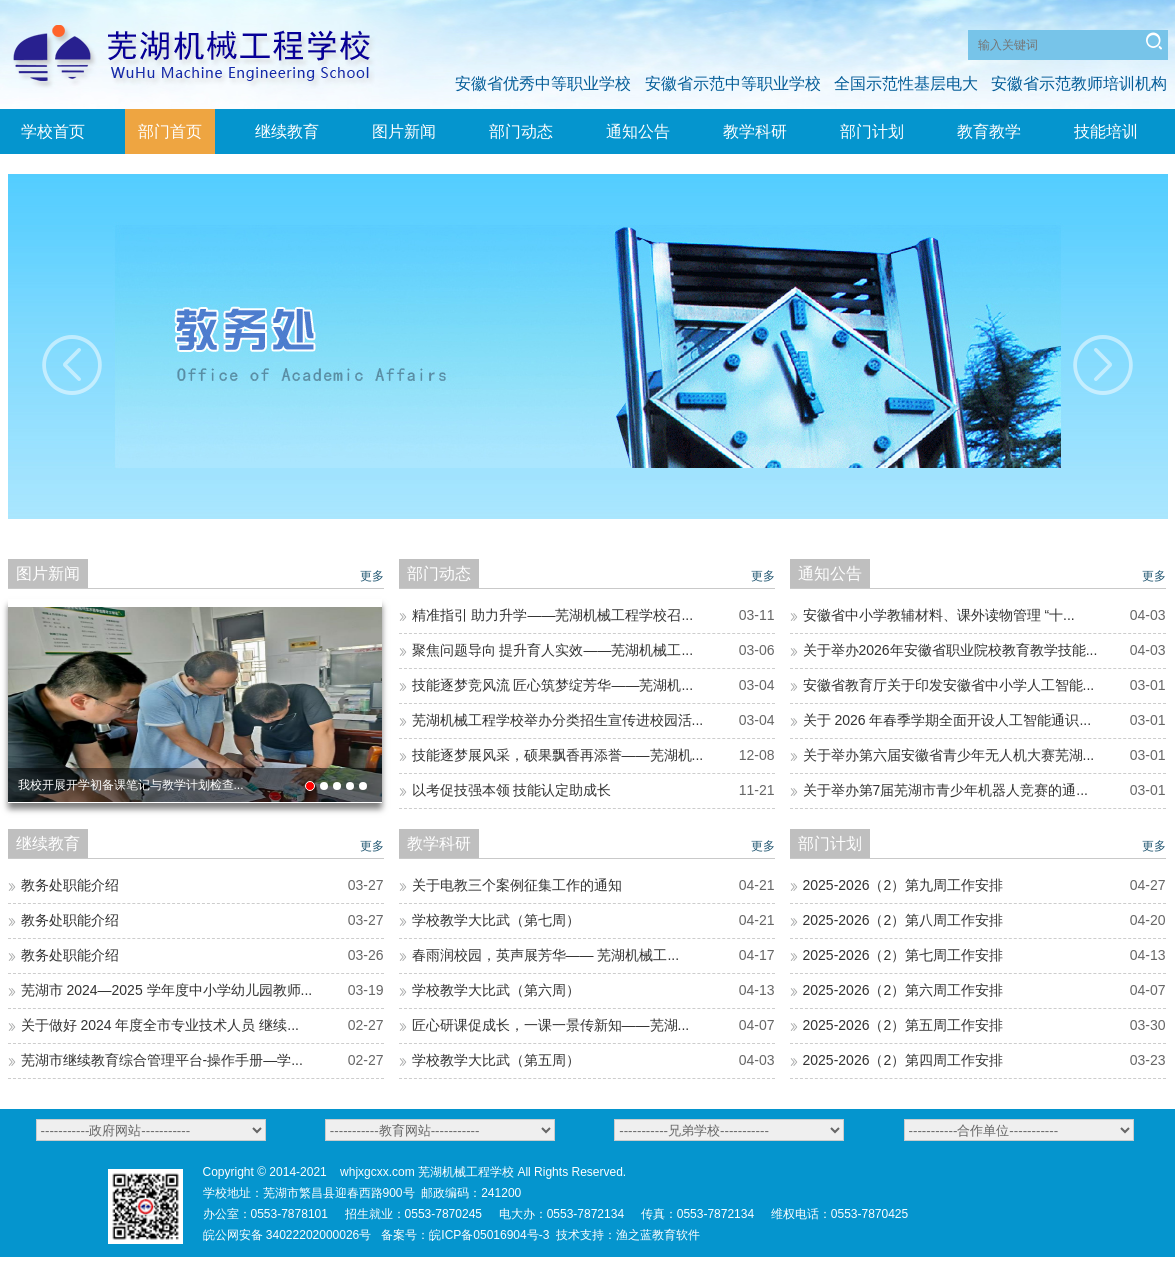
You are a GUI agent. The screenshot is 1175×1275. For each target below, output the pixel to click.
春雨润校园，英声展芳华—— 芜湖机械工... (546, 955)
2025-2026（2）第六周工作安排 (903, 990)
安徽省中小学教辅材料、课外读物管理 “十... (939, 615)
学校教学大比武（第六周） (496, 990)
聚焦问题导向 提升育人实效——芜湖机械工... (553, 650)
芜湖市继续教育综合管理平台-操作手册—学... (162, 1060)
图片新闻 (404, 131)
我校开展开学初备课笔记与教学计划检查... (131, 785)
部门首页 (170, 131)
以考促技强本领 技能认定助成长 (512, 790)
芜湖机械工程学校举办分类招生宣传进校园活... (558, 720)
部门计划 (872, 131)
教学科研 (755, 131)
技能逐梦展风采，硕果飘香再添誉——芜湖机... (558, 755)
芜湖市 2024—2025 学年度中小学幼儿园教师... (167, 990)
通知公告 (638, 131)
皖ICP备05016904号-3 (489, 1235)
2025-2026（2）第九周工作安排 (903, 885)
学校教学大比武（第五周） (496, 1060)
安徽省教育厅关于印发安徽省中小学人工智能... (949, 685)
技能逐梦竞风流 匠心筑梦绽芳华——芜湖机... (553, 685)
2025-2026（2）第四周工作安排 (903, 1060)
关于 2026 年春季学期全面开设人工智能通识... (947, 720)
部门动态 (521, 131)
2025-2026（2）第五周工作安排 (903, 1025)
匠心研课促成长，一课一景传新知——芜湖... (551, 1025)
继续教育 (287, 131)
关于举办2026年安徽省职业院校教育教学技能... (950, 650)
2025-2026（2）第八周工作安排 (903, 920)
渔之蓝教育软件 (658, 1235)
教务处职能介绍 (70, 885)
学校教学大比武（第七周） (496, 920)
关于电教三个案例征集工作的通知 (517, 885)
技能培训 (1106, 131)
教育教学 (989, 131)
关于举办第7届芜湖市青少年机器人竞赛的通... (945, 790)
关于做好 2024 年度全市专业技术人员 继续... (160, 1025)
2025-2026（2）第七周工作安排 (903, 955)
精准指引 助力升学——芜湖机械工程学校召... (553, 615)
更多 (372, 576)
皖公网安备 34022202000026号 (287, 1235)
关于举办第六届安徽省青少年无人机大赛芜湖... (949, 755)
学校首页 (53, 131)
